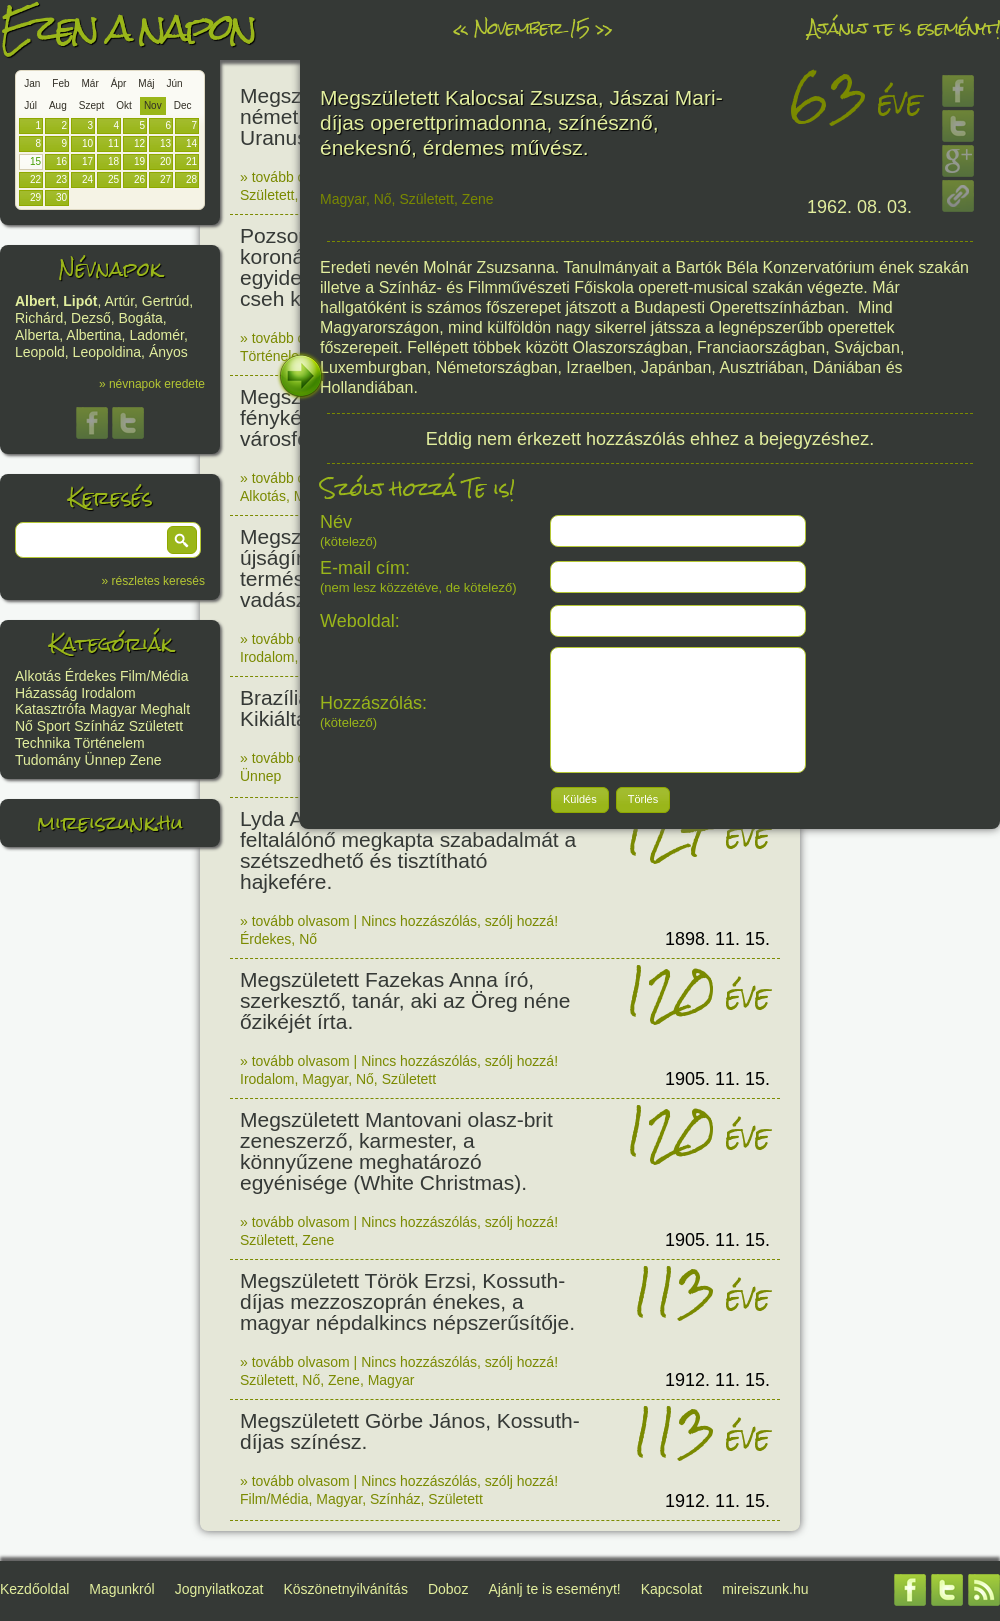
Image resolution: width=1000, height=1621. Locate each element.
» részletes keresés (153, 581)
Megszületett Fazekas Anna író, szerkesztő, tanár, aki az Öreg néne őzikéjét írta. (405, 1000)
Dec (183, 105)
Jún (174, 83)
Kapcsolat (671, 1589)
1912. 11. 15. (717, 1380)
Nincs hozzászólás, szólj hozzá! (459, 921)
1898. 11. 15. (717, 939)
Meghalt (165, 709)
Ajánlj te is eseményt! (904, 27)
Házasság (46, 693)
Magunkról (121, 1589)
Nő (24, 726)
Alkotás (38, 676)
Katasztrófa (50, 709)
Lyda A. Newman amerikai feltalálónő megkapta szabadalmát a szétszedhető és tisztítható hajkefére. (408, 850)
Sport (53, 726)
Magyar (113, 709)
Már (90, 83)
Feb (60, 83)
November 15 (531, 27)
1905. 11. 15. (717, 1079)
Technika (42, 743)
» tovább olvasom (295, 177)
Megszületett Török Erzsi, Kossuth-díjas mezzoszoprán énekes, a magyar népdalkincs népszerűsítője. (407, 1301)
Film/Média (154, 676)
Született (156, 726)
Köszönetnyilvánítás (345, 1589)
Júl (30, 105)
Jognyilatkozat (219, 1589)
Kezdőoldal (34, 1589)
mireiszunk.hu (110, 822)
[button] (182, 540)
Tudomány (48, 760)
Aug (58, 105)
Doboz (448, 1589)
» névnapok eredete (152, 384)
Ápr (119, 83)
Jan (32, 83)
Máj (146, 83)
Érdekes (90, 676)
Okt (124, 105)
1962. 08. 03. (859, 207)
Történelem (109, 743)
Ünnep (105, 760)
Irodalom (108, 693)
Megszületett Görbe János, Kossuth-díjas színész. (410, 1431)
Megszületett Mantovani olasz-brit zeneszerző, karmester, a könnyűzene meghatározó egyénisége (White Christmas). (396, 1151)
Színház (99, 726)
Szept (92, 105)
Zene (146, 760)
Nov (153, 105)
